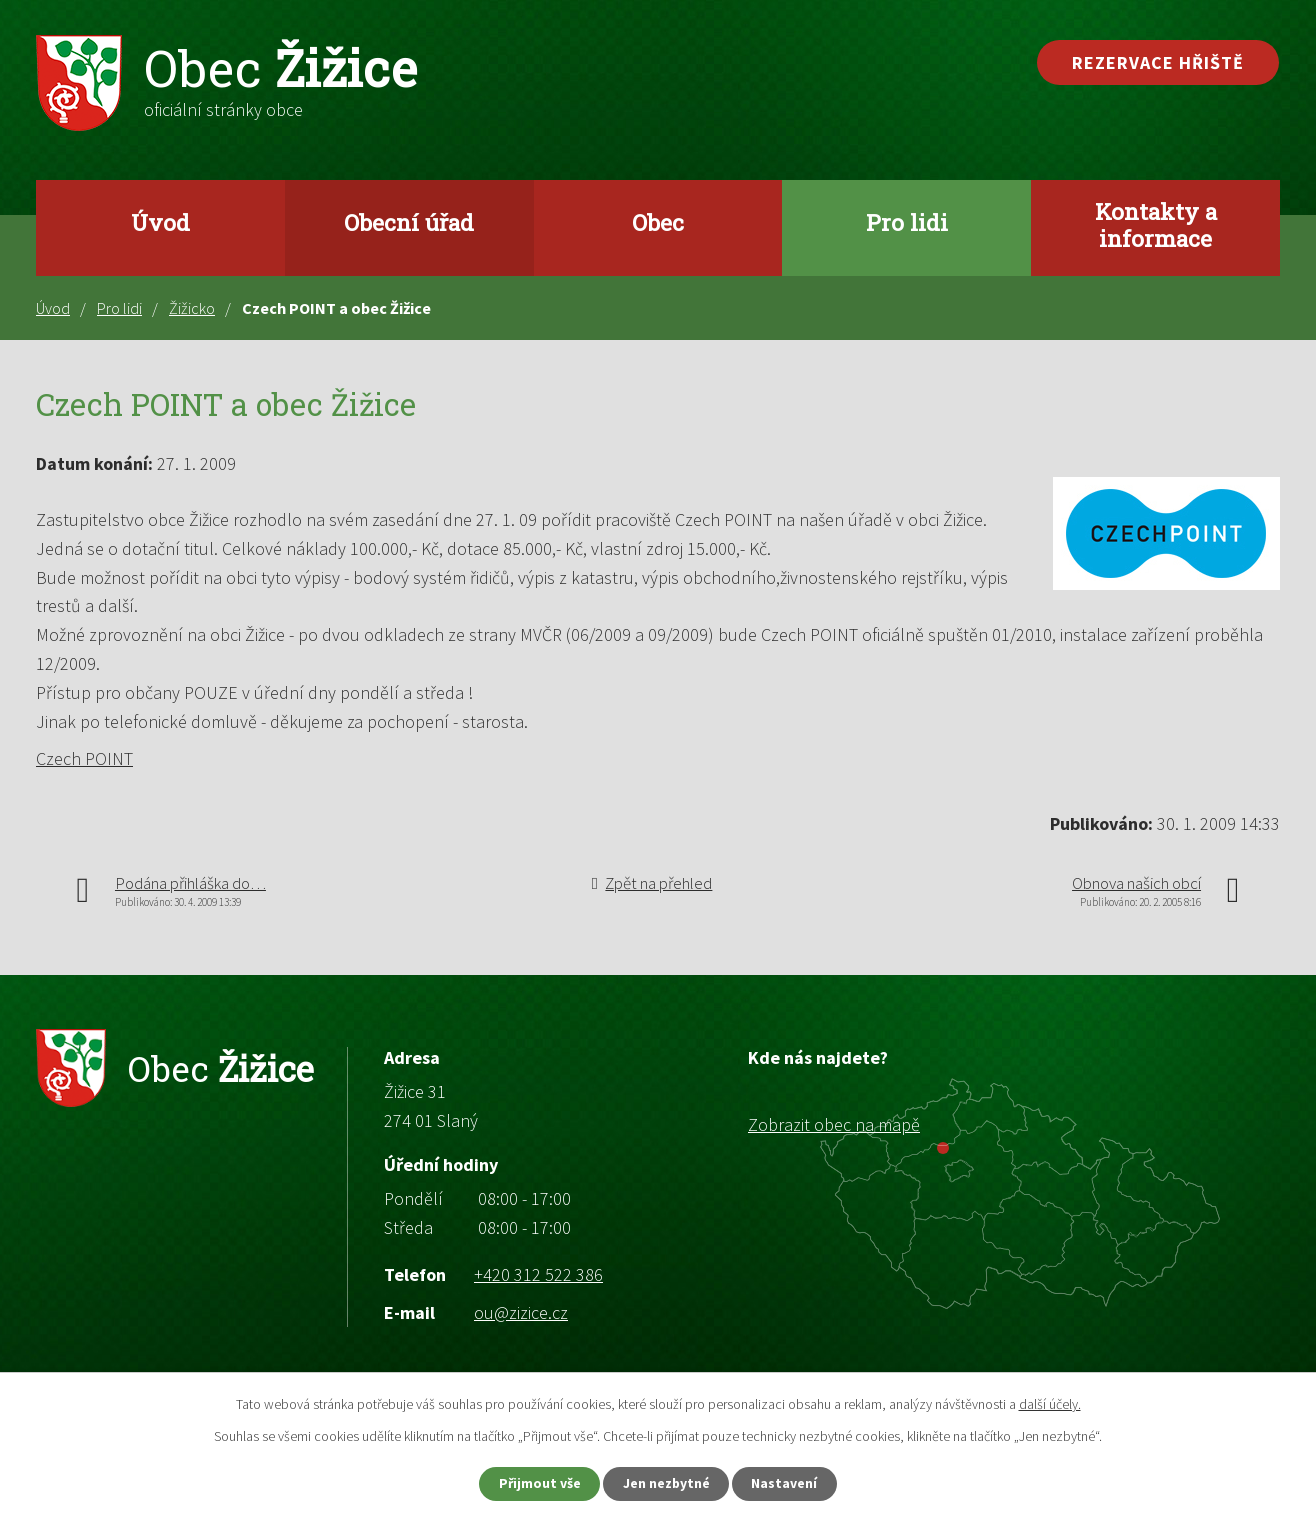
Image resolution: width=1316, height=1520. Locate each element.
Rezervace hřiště (1158, 62)
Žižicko (192, 308)
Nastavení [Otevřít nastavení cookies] (789, 1483)
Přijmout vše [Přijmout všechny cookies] (536, 1483)
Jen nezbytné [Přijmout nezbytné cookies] (667, 1483)
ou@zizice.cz (521, 1312)
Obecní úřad (409, 222)
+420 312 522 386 (538, 1274)
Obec (658, 222)
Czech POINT (84, 758)
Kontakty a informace (1156, 224)
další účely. (1050, 1403)
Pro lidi (907, 222)
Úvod (160, 222)
